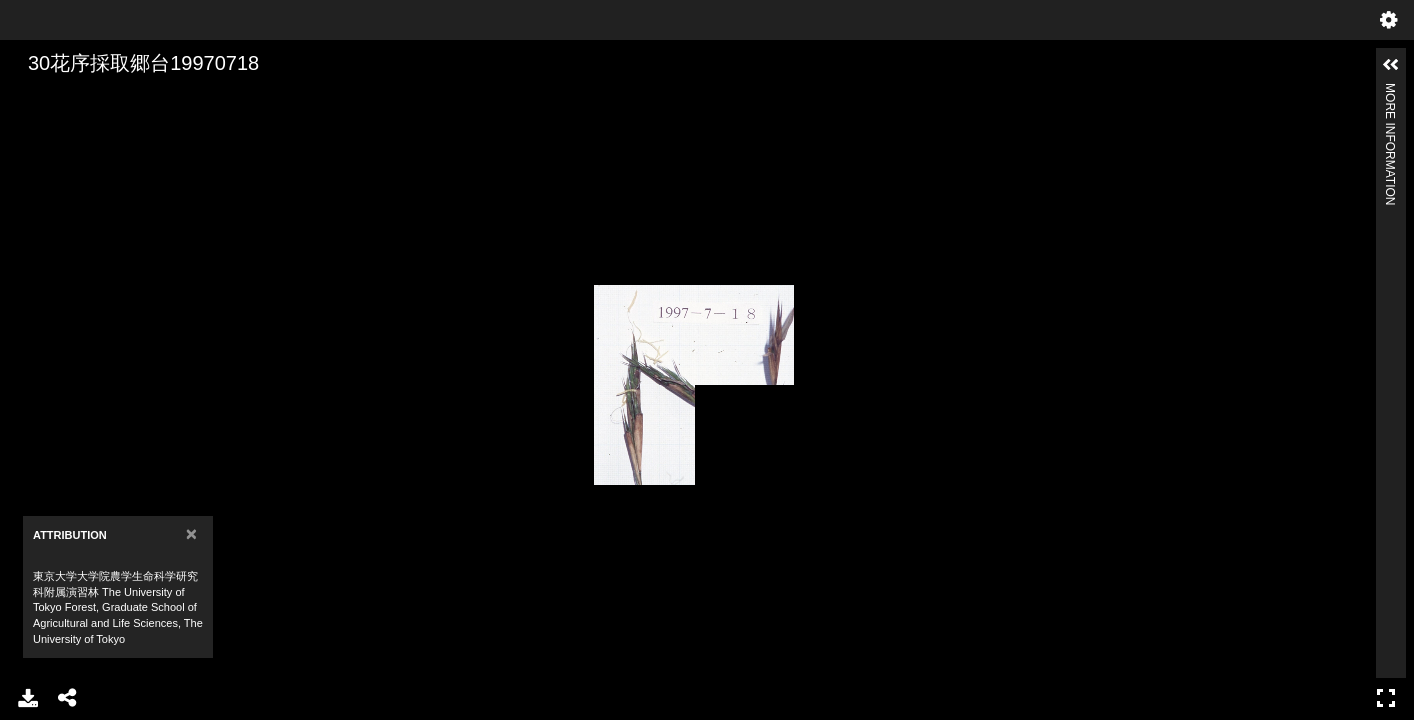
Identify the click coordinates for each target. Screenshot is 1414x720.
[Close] (191, 533)
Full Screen (1386, 698)
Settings (1389, 20)
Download (28, 698)
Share (68, 698)
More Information (1390, 91)
